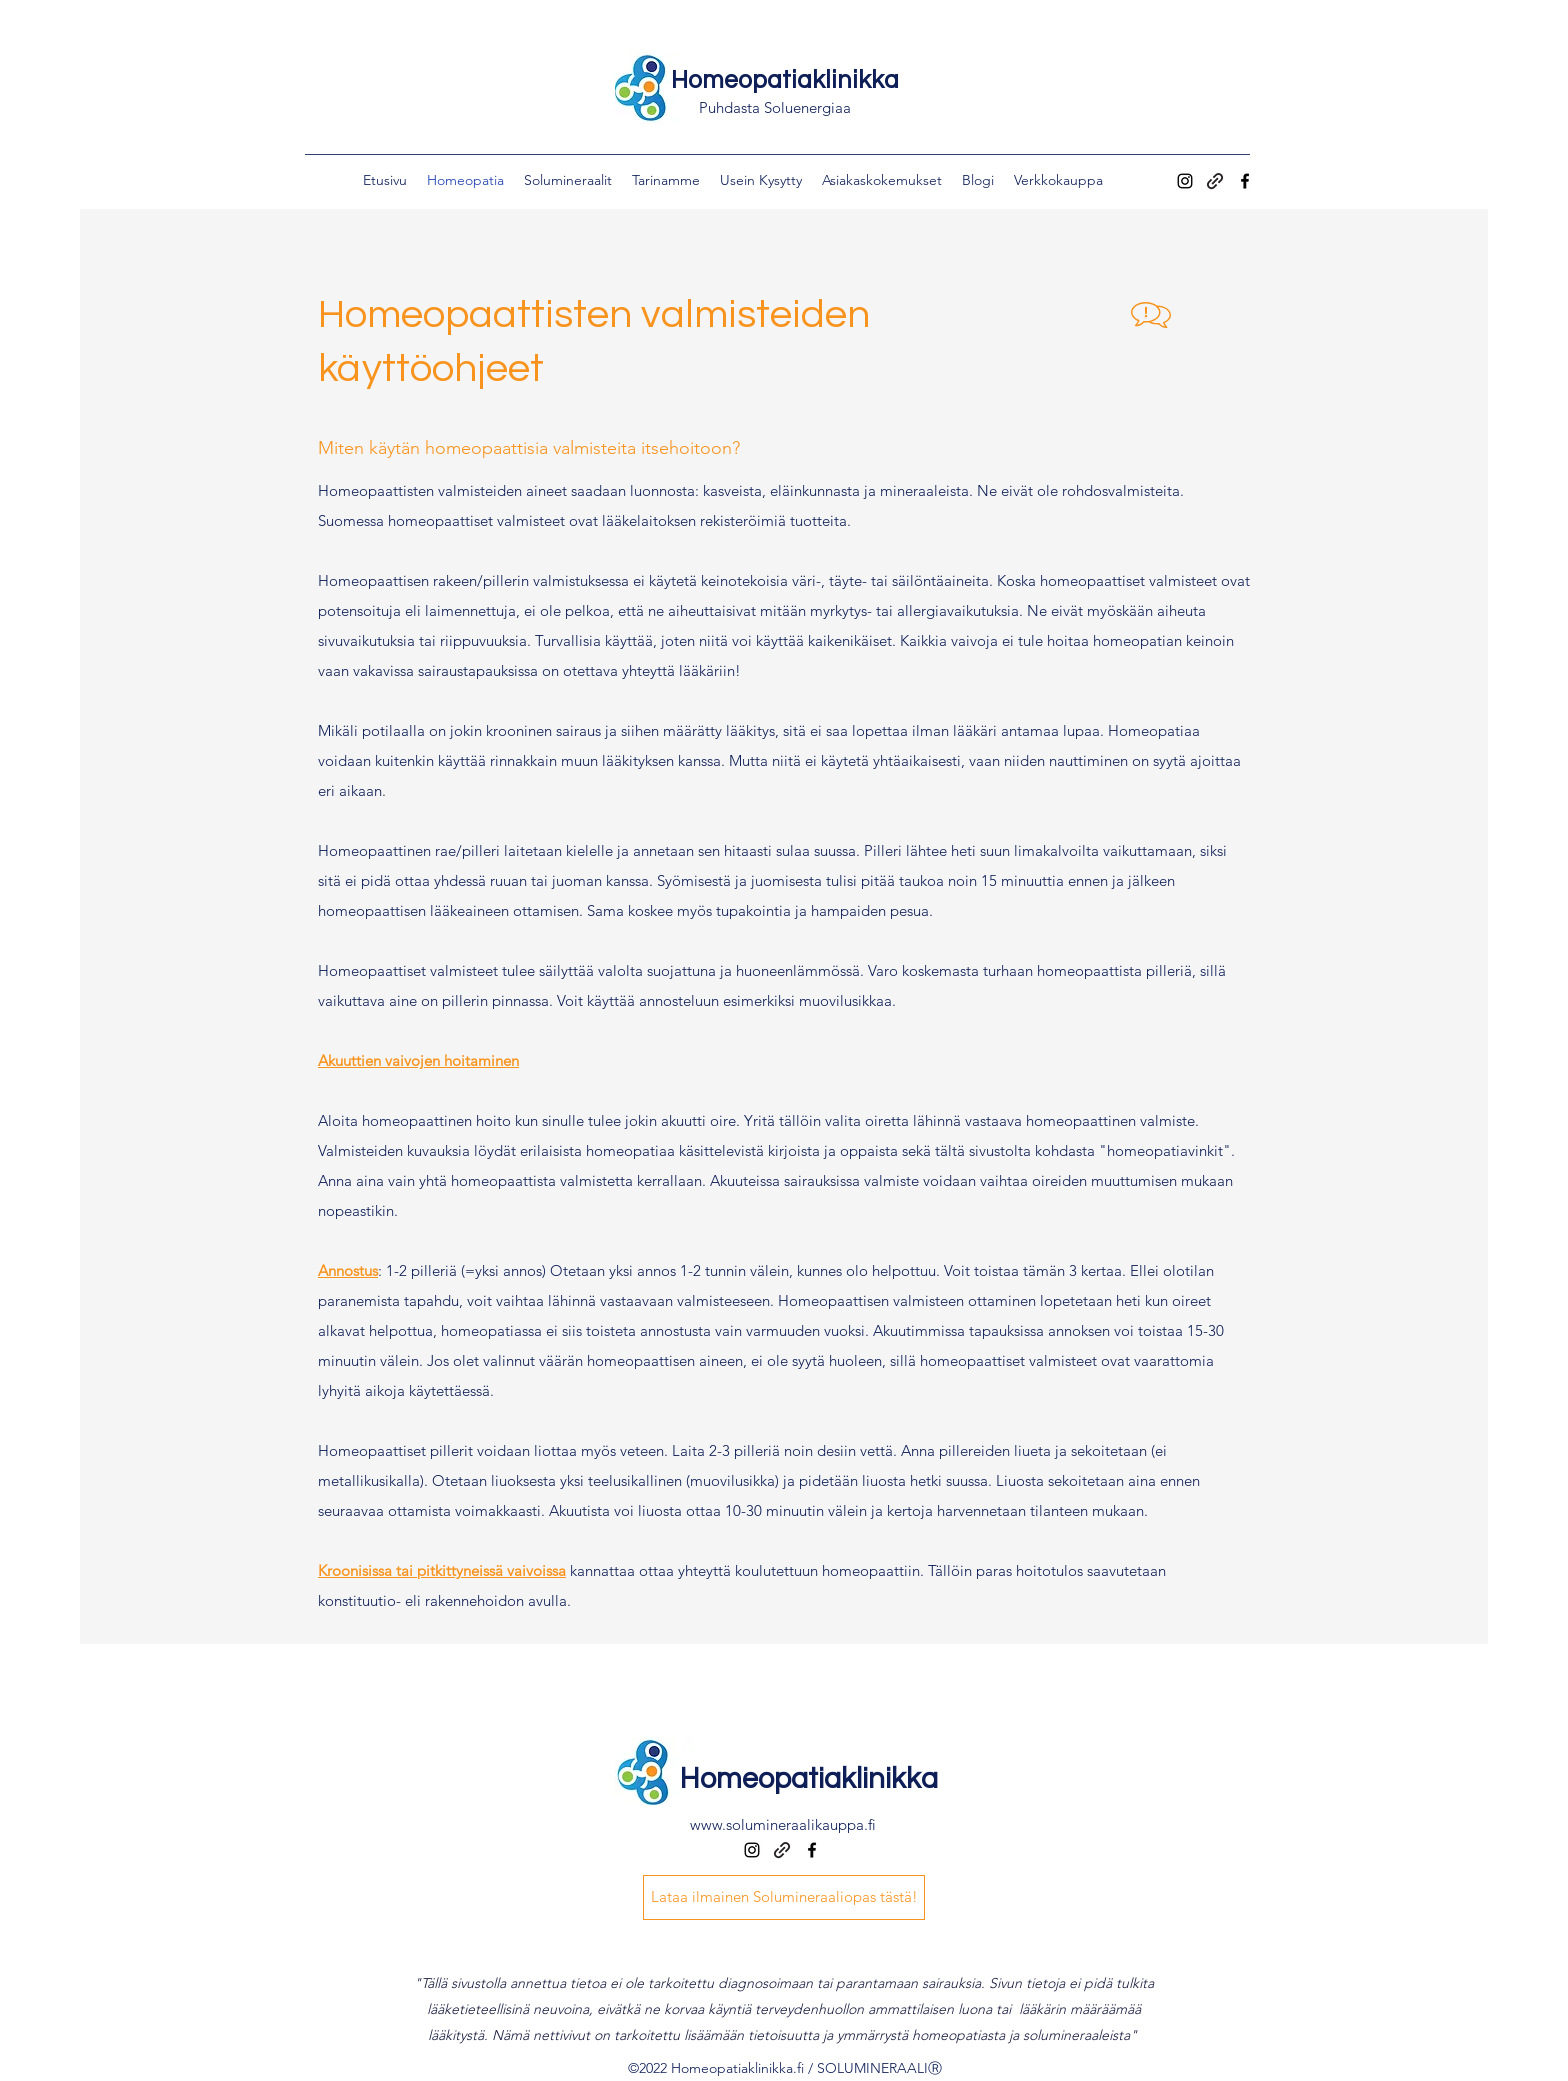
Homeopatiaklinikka (785, 80)
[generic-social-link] (1215, 181)
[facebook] (1245, 181)
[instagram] (1185, 181)
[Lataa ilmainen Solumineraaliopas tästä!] (784, 1897)
